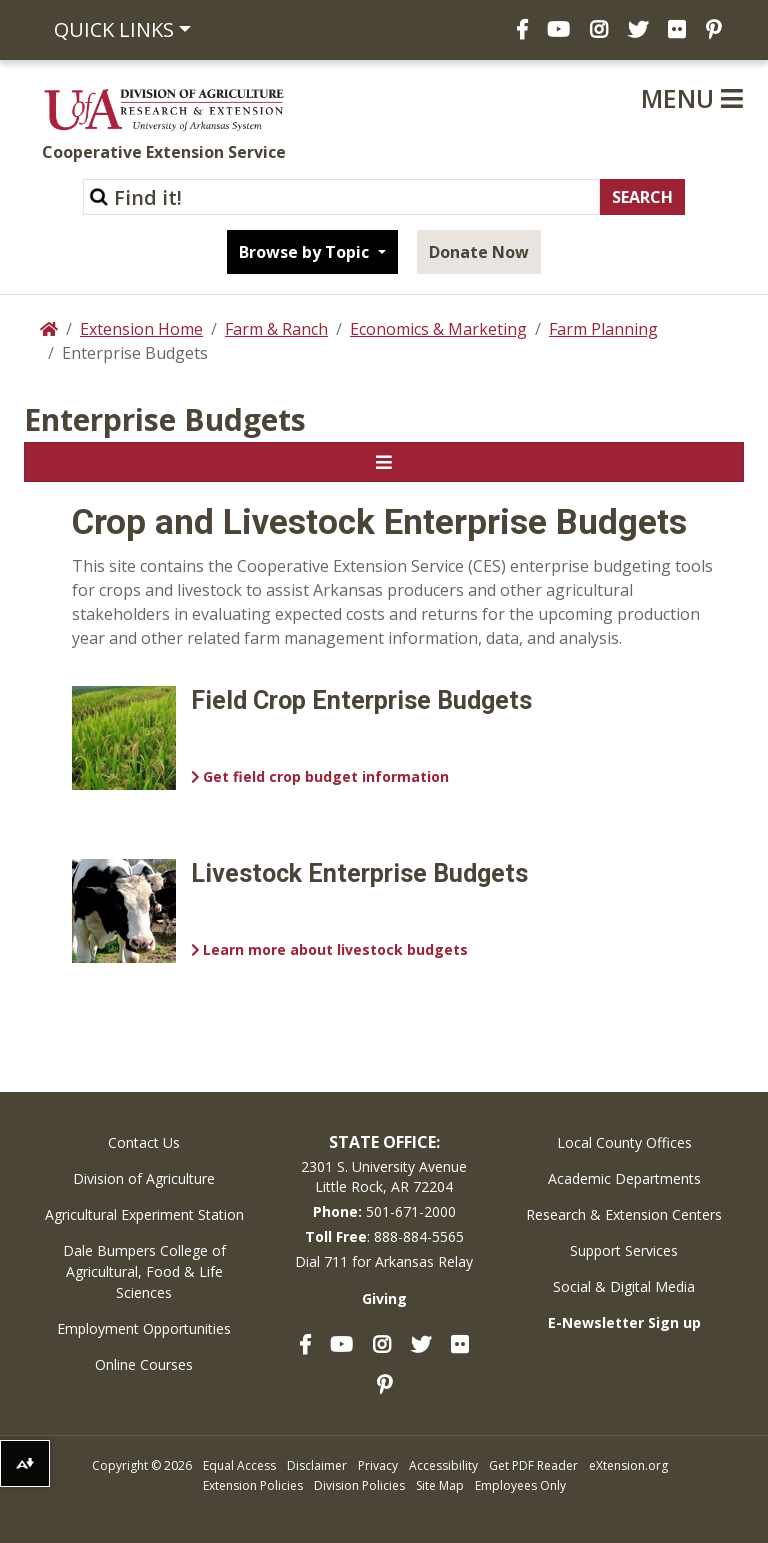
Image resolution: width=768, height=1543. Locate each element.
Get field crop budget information (326, 776)
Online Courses (144, 1364)
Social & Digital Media (624, 1286)
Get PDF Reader (533, 1465)
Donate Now (479, 252)
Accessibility (443, 1465)
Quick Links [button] (114, 29)
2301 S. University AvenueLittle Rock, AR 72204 (384, 1176)
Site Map (440, 1485)
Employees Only (520, 1485)
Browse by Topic (306, 252)
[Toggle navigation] (384, 462)
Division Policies (359, 1485)
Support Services (624, 1250)
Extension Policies (253, 1485)
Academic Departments (624, 1178)
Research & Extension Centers (624, 1214)
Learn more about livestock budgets (335, 949)
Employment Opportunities (144, 1328)
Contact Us (144, 1142)
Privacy (378, 1465)
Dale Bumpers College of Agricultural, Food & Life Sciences (144, 1271)
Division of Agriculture (144, 1178)
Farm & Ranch (276, 329)
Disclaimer (317, 1465)
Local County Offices (624, 1142)
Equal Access (239, 1465)
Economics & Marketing (438, 329)
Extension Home (141, 329)
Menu (692, 98)
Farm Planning (603, 329)
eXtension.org (628, 1465)
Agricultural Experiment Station (144, 1214)
